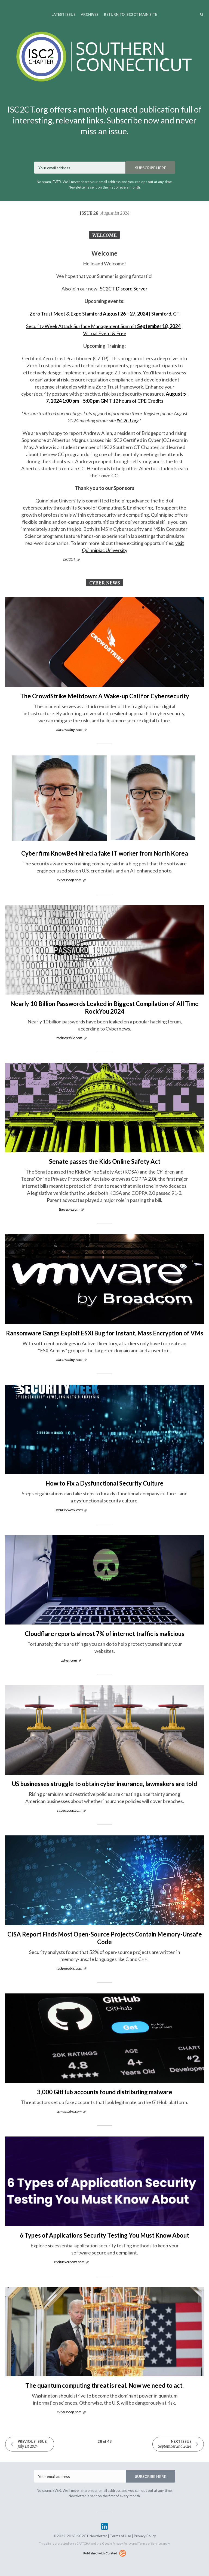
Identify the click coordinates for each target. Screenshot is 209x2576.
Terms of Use (120, 2536)
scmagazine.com (69, 2111)
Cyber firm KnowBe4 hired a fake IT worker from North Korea (104, 853)
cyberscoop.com (69, 879)
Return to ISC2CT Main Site (130, 14)
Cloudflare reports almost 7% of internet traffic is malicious (104, 1633)
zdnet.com (69, 1660)
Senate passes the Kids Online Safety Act (104, 1161)
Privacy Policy (145, 2536)
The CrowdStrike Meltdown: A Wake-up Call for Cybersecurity (104, 696)
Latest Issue (63, 14)
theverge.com (69, 1209)
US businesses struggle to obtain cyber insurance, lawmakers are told (104, 1783)
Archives (90, 14)
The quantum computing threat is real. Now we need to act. (104, 2385)
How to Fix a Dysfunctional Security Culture (104, 1483)
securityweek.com (69, 1509)
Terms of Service (150, 2543)
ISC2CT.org (127, 420)
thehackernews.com (69, 2261)
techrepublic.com (69, 1037)
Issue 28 (105, 213)
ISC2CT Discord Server (122, 289)
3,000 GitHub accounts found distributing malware (104, 2092)
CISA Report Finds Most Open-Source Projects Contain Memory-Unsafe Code (104, 1938)
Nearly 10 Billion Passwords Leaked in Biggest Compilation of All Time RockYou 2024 (104, 1007)
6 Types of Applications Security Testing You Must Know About (104, 2235)
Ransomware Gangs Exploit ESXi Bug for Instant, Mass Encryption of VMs (104, 1333)
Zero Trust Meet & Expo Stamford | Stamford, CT (104, 314)
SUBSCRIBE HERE (150, 167)
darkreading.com (69, 729)
